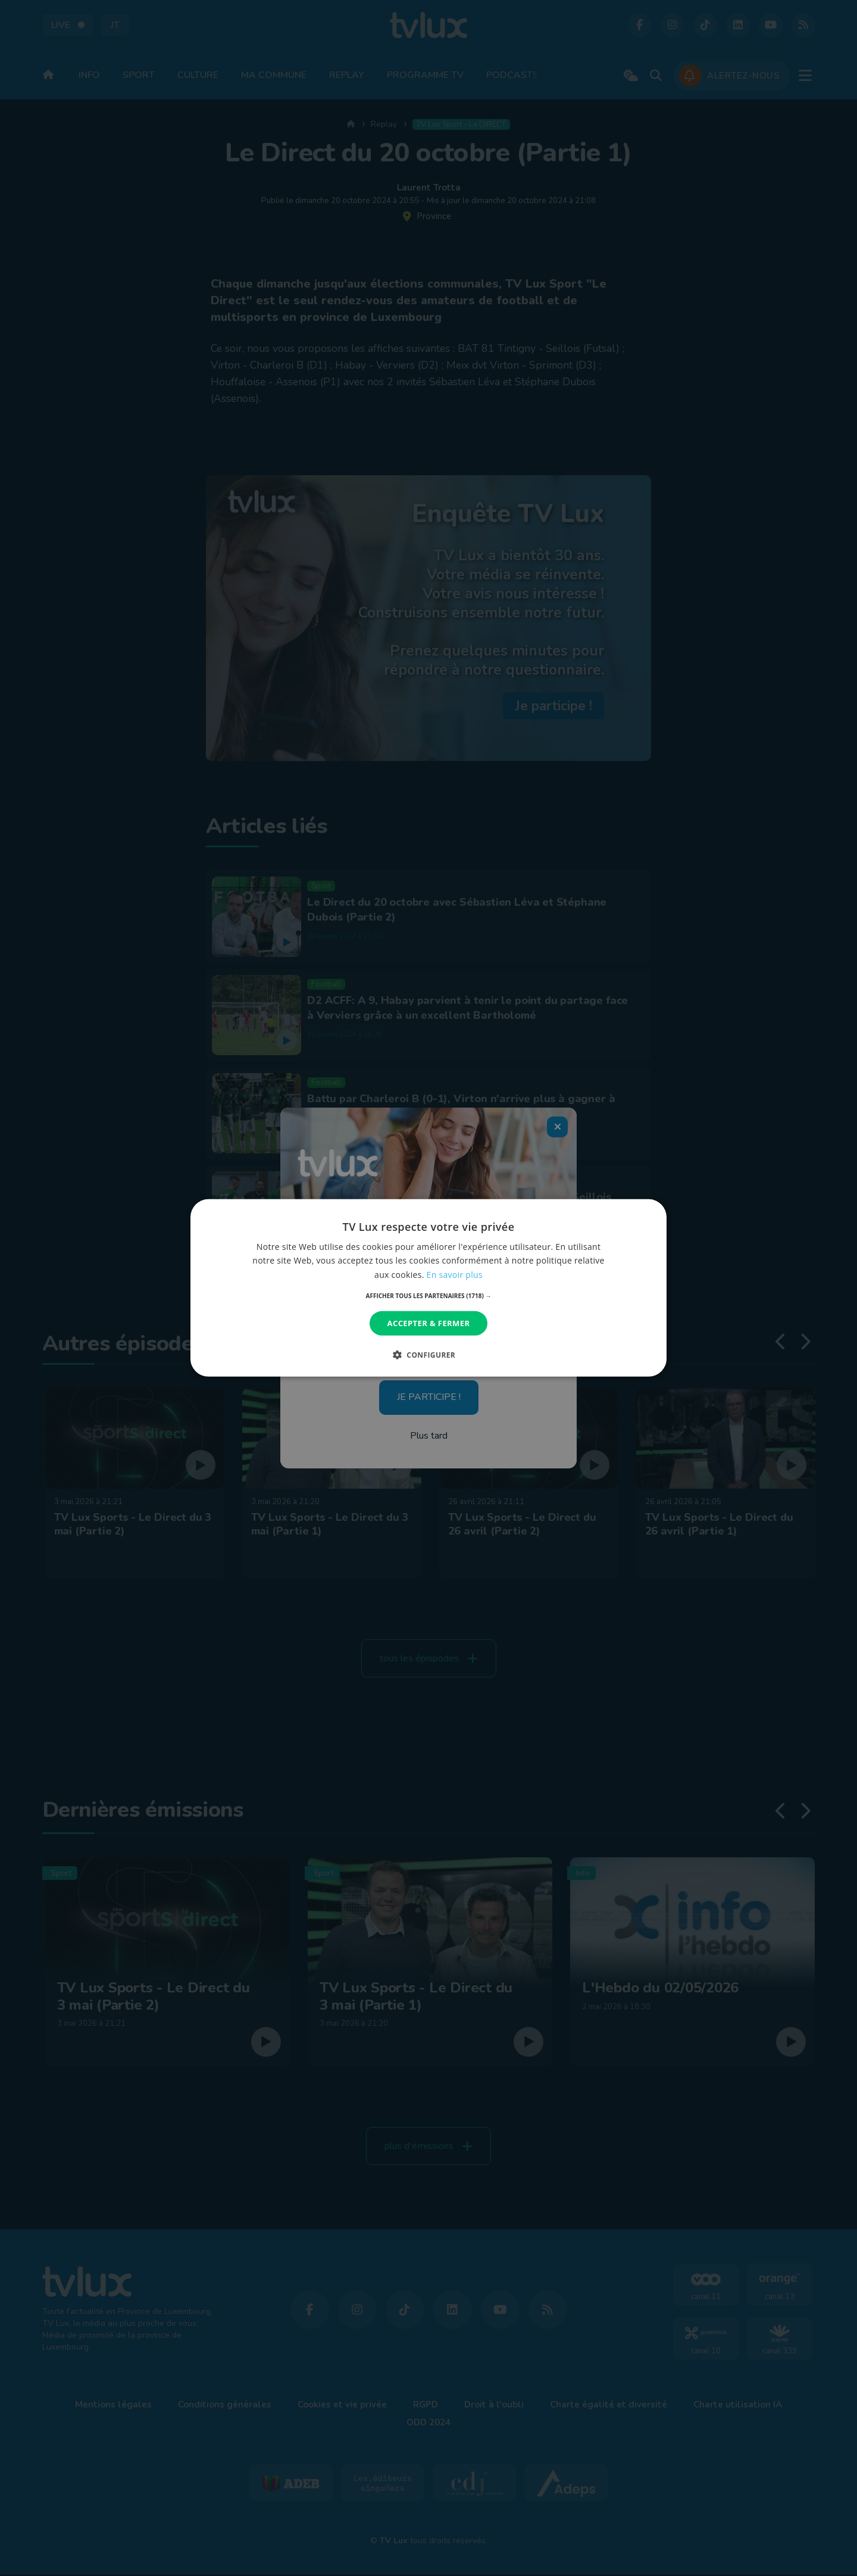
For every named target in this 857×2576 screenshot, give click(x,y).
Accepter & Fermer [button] (428, 1323)
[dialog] (428, 1288)
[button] (429, 1295)
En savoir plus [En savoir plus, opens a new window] (455, 1274)
